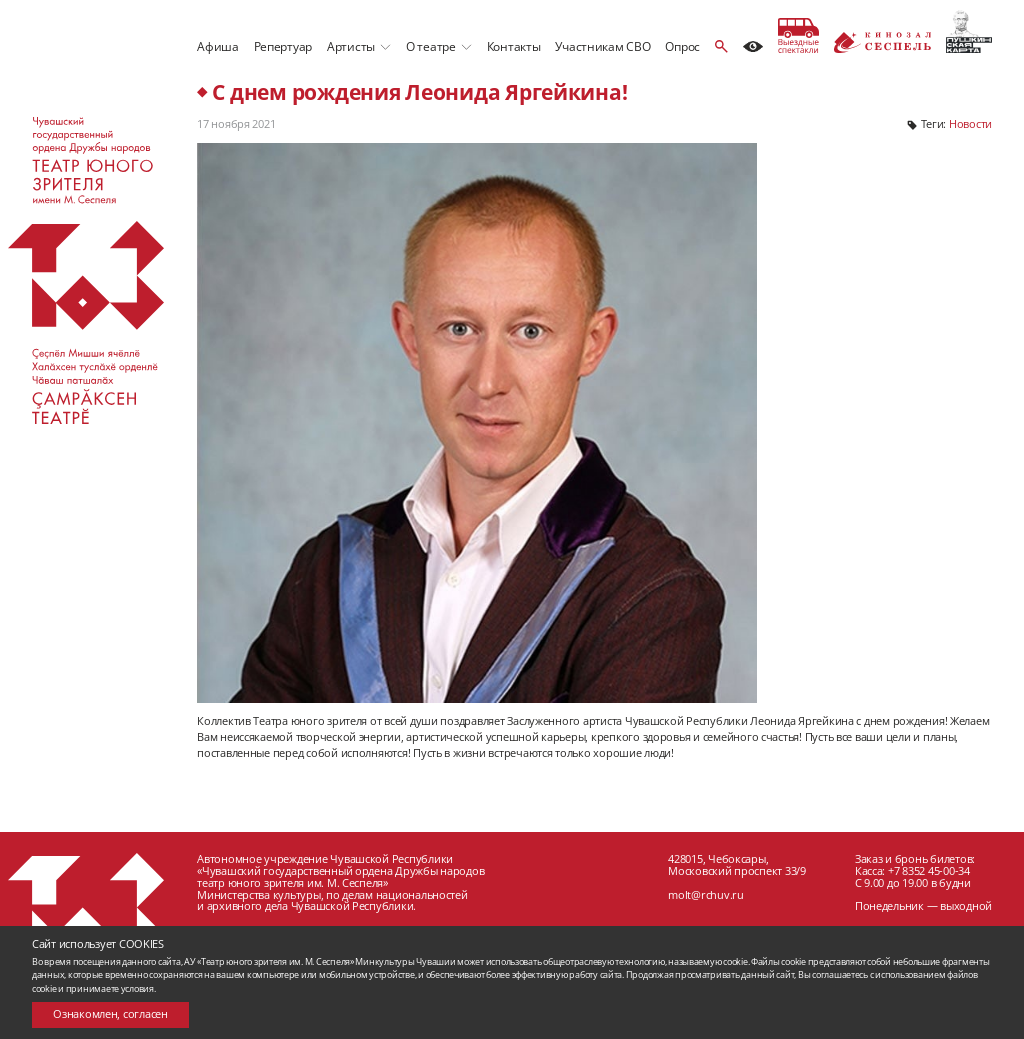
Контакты (514, 46)
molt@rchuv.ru (706, 894)
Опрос (682, 46)
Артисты (351, 46)
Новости (970, 124)
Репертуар (283, 46)
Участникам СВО (602, 46)
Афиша (218, 46)
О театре (431, 46)
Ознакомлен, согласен (110, 1014)
